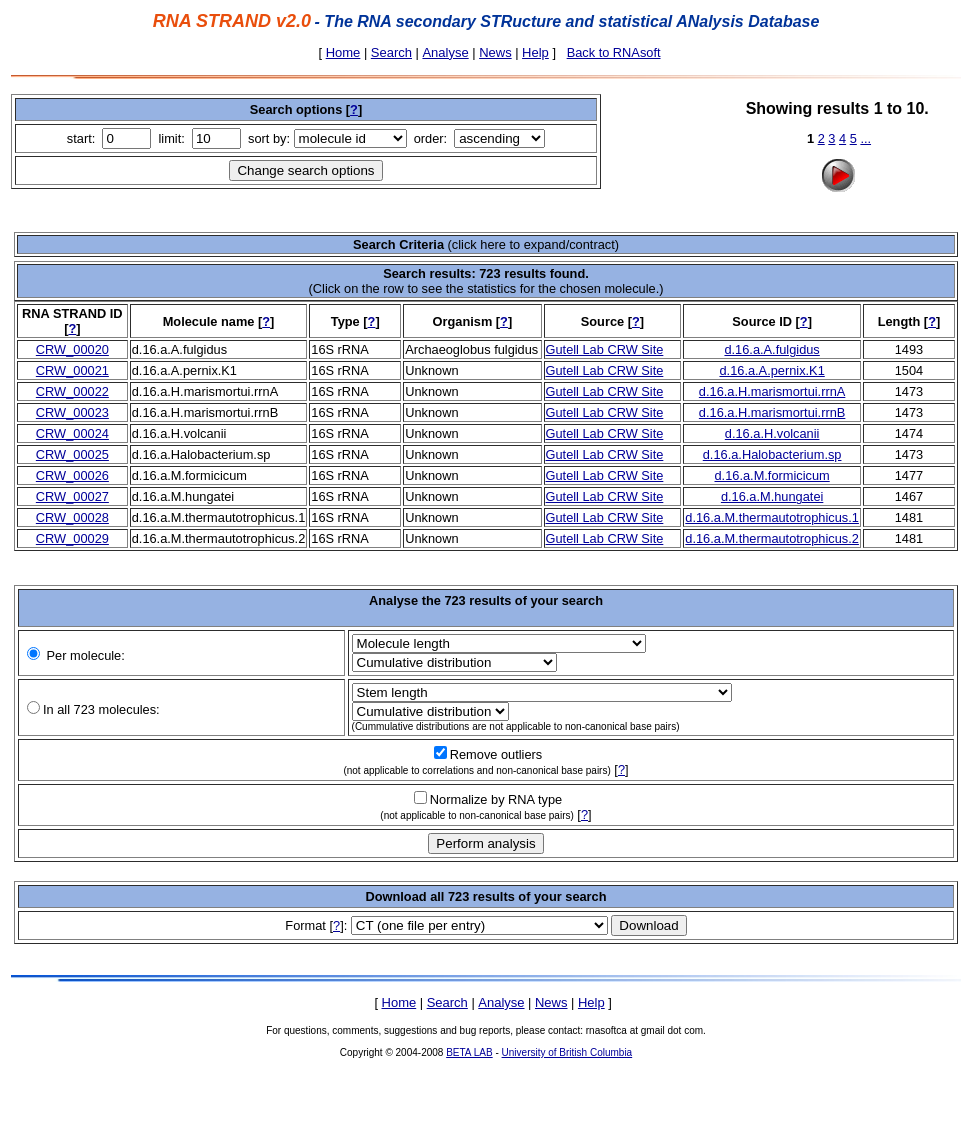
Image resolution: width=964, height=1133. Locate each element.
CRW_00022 (72, 391)
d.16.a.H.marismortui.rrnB (772, 412)
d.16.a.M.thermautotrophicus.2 (772, 538)
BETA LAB (469, 1052)
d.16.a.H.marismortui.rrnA (772, 391)
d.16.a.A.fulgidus (771, 349)
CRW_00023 (72, 412)
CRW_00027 (72, 496)
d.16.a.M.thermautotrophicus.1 (772, 517)
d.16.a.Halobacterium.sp (772, 454)
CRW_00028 (72, 517)
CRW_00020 (72, 349)
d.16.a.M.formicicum (772, 475)
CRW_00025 (72, 454)
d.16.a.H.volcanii (772, 433)
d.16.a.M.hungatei (772, 496)
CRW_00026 (72, 475)
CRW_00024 (72, 433)
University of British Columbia (567, 1052)
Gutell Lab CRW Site (605, 349)
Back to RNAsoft (614, 52)
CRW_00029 (72, 538)
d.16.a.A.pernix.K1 (771, 370)
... (865, 138)
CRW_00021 (72, 370)
